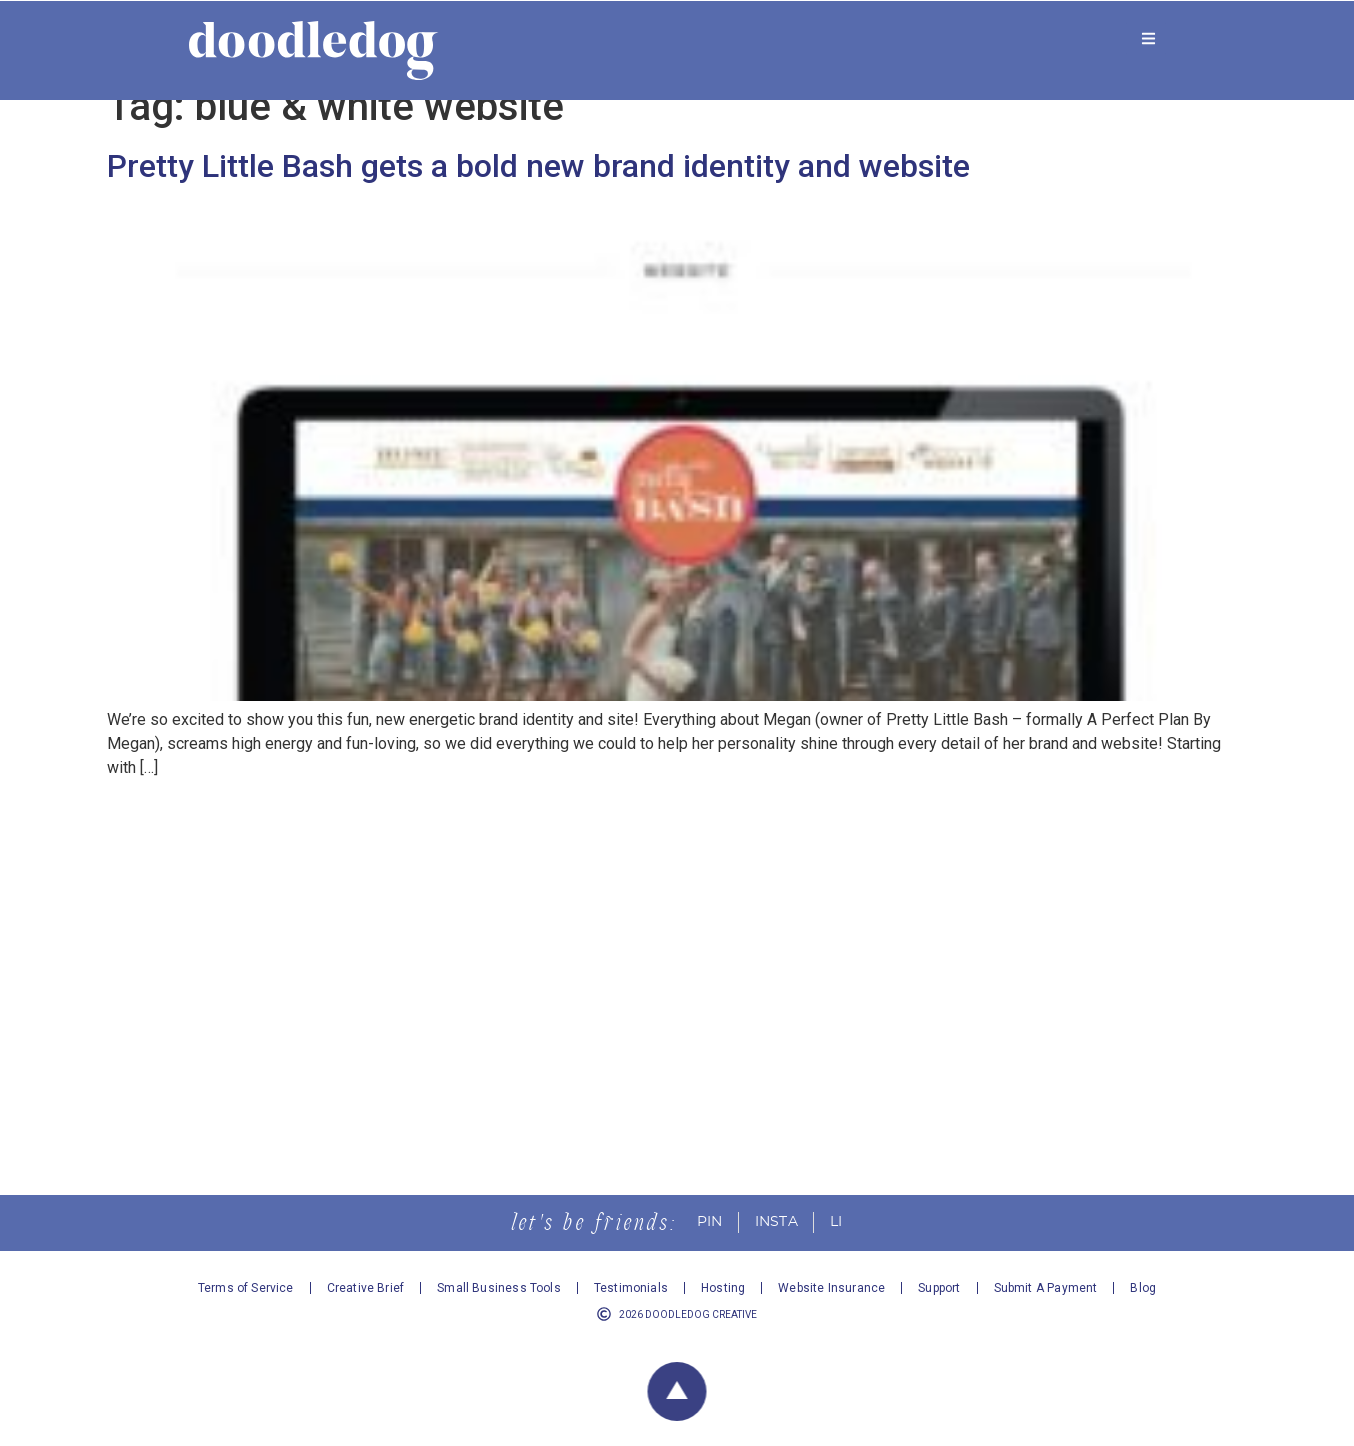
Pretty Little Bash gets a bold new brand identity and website (538, 190)
